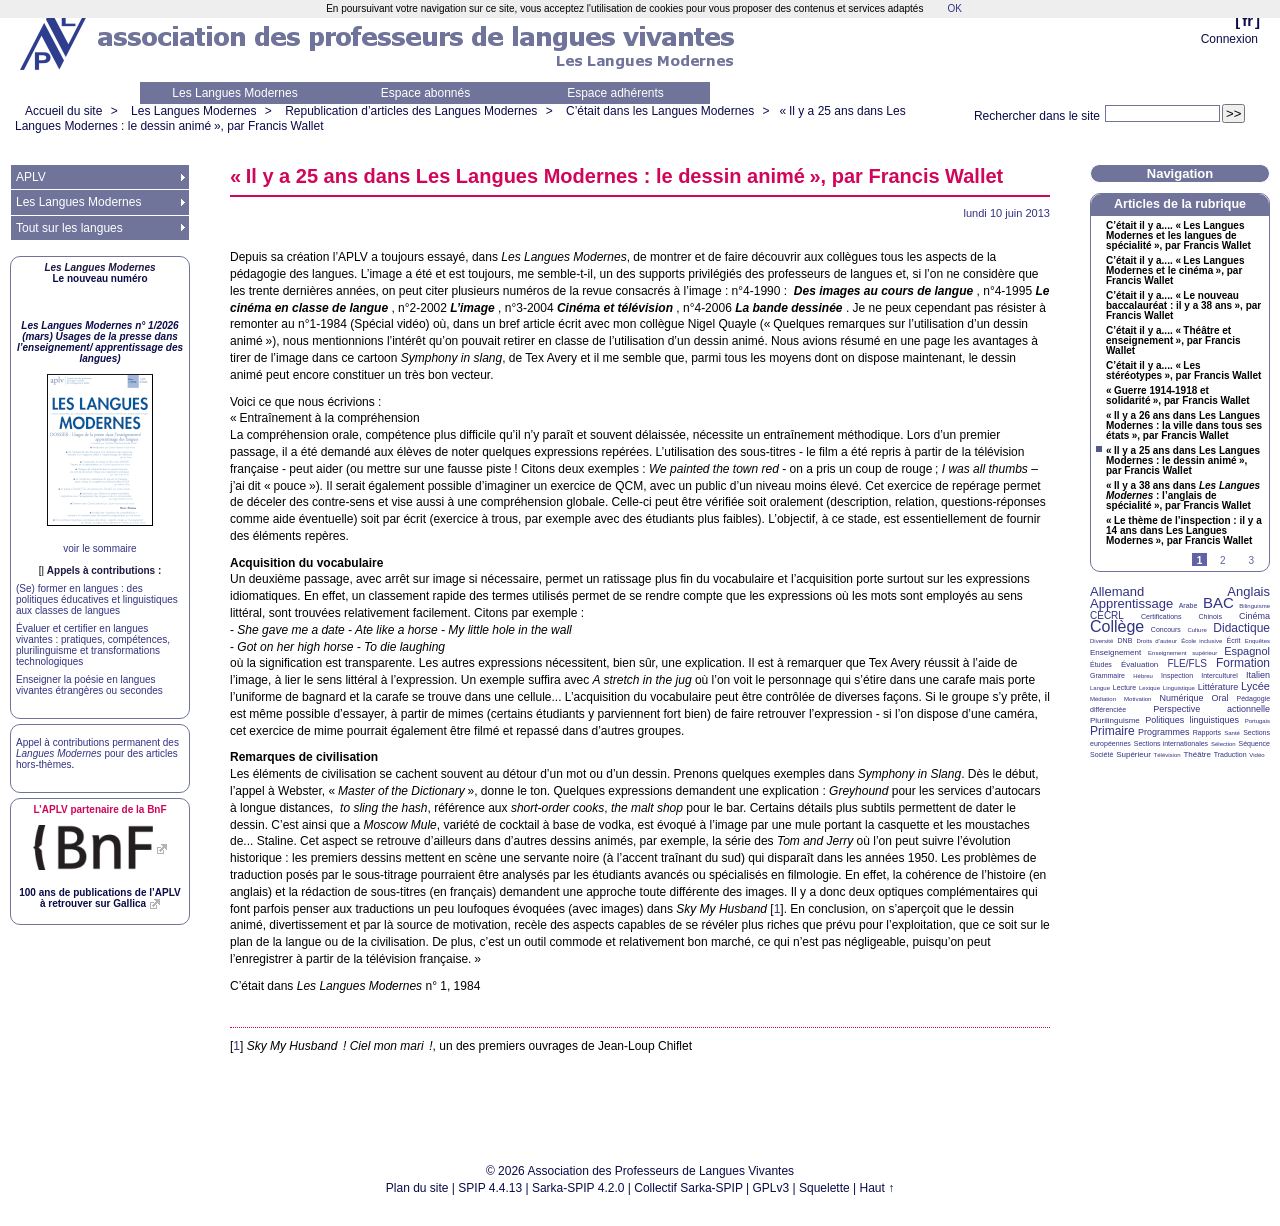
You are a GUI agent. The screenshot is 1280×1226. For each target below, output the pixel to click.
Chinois (1210, 616)
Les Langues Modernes (234, 93)
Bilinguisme (1254, 606)
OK (954, 8)
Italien (1258, 675)
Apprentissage (1131, 603)
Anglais (1248, 591)
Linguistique (1179, 688)
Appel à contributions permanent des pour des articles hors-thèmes (97, 753)
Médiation (1103, 699)
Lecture (1124, 687)
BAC (1218, 602)
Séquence (1254, 743)
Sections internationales (1171, 743)
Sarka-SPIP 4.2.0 (578, 1188)
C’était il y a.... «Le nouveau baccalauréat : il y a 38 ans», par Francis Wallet (1183, 306)
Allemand (1117, 591)
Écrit (1233, 640)
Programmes (1164, 732)
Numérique (1181, 698)
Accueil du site (63, 111)
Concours (1166, 629)
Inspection (1177, 675)
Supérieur (1133, 754)
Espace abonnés (425, 93)
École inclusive (1201, 641)
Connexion (1229, 39)
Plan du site (417, 1188)
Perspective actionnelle (1211, 709)
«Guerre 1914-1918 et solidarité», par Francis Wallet (1178, 396)
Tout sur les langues (69, 228)
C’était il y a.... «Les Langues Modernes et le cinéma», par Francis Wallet (1175, 271)
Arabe (1188, 605)
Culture (1196, 630)
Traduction (1230, 754)
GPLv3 (771, 1188)
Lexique (1149, 688)
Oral (1220, 698)
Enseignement (1115, 652)
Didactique (1241, 628)
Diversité (1101, 641)
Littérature (1218, 687)
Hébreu (1143, 676)
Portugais (1257, 721)
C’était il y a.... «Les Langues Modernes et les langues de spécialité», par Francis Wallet (1178, 236)
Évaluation (1139, 664)
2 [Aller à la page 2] (1223, 560)
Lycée (1255, 686)
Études (1101, 664)
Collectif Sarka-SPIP (688, 1188)
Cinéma (1254, 616)
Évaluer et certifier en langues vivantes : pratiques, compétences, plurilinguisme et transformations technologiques (93, 645)
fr (1247, 20)
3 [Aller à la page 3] (1251, 560)
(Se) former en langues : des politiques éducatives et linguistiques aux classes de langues (97, 599)
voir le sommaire (99, 548)
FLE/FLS (1186, 663)
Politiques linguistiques (1192, 720)
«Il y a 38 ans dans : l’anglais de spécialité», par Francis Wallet (1183, 496)
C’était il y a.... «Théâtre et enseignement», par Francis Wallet (1173, 341)
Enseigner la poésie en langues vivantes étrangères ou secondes (89, 685)
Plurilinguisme (1115, 720)
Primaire (1112, 731)
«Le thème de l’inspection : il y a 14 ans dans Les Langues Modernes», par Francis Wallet (1184, 531)
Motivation (1137, 699)
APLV (31, 177)
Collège (1117, 626)
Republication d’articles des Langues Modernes (411, 111)
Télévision (1167, 755)
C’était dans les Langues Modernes (660, 111)
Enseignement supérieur (1182, 653)
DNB (1125, 640)
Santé (1232, 733)
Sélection (1223, 744)
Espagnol (1247, 651)
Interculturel (1219, 675)
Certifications (1161, 616)
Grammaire (1107, 675)
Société (1101, 754)
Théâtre (1197, 754)
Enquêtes (1257, 641)
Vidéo (1256, 755)
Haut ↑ (877, 1188)
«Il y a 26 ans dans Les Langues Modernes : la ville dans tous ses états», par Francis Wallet (1184, 426)
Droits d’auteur (1157, 641)
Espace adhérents (615, 93)
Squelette (824, 1188)
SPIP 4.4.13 (490, 1188)
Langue (1100, 688)
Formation (1243, 663)
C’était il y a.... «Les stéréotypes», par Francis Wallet (1183, 371)
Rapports (1207, 732)
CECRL (1107, 615)
